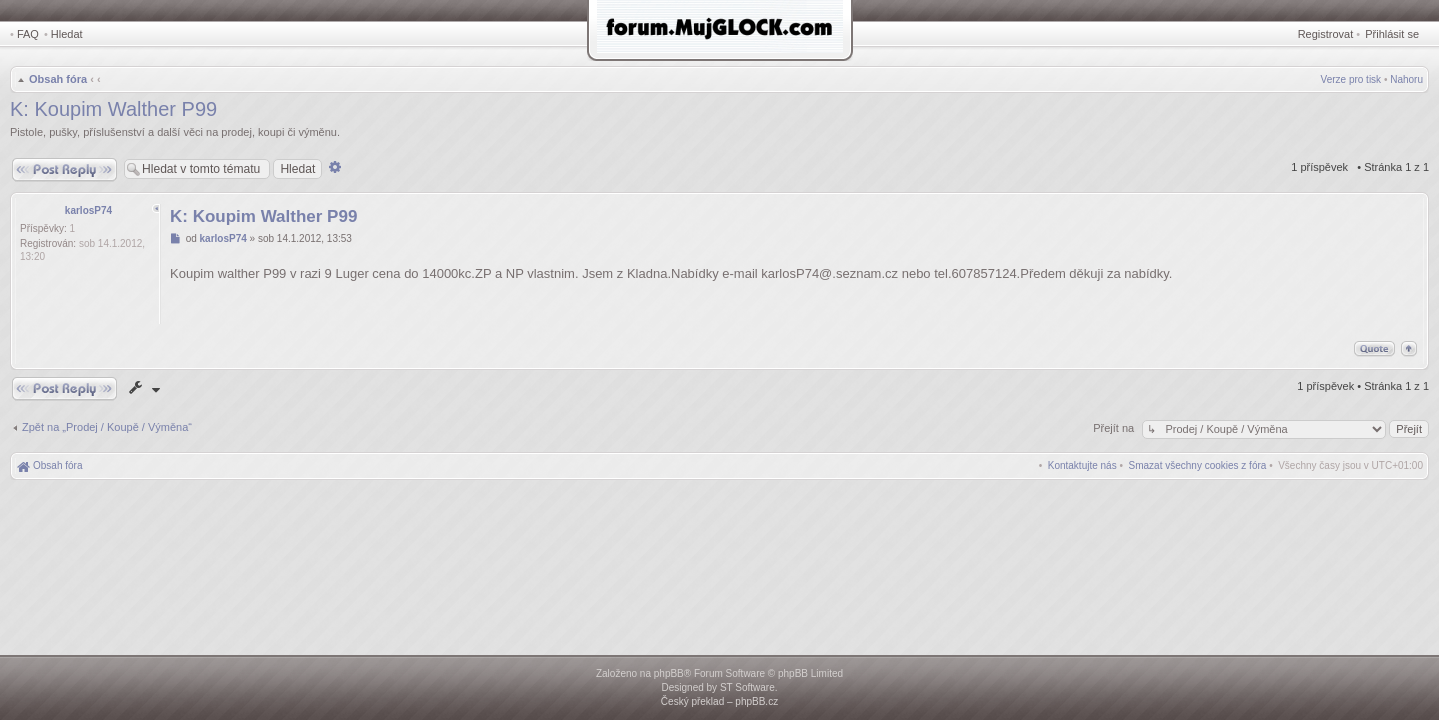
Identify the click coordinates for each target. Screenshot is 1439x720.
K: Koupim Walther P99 (113, 109)
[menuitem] (1198, 465)
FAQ (28, 34)
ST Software (747, 687)
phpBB (669, 673)
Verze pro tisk (1351, 79)
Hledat (67, 34)
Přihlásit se (1392, 34)
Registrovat (1326, 34)
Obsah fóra (58, 79)
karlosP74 (88, 210)
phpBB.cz (756, 701)
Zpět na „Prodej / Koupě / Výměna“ (107, 427)
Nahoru (1406, 79)
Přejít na (1115, 428)
